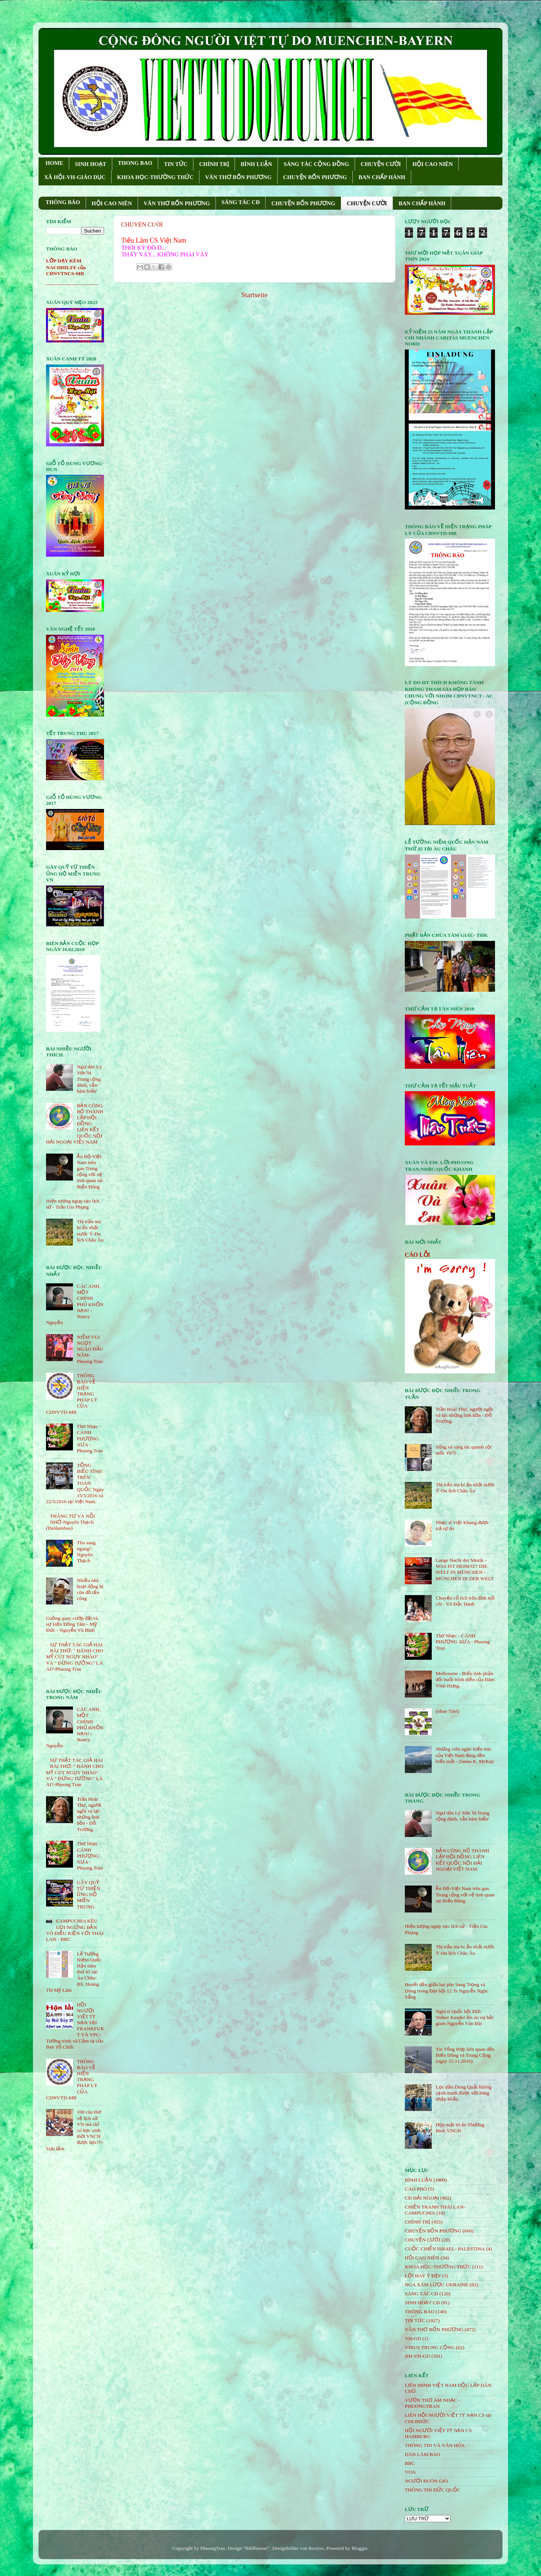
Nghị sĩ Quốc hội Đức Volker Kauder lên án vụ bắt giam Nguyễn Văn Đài (464, 2017)
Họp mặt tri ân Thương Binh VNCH (459, 2127)
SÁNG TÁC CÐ (240, 202)
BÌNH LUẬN (256, 164)
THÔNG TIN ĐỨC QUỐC (433, 2490)
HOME (55, 163)
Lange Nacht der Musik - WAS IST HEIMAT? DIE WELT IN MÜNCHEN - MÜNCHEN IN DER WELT (464, 1569)
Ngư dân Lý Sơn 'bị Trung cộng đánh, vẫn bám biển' (89, 1079)
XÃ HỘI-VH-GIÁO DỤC (75, 177)
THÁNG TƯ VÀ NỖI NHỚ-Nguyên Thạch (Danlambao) (70, 1522)
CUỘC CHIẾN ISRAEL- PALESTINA (445, 2249)
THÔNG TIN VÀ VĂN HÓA (435, 2445)
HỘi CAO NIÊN (422, 2257)
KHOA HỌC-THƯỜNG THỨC (155, 177)
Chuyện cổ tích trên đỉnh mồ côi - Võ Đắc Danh (465, 1601)
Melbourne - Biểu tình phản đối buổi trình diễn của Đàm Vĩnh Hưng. (465, 1679)
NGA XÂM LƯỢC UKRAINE (436, 2284)
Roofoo (316, 2548)
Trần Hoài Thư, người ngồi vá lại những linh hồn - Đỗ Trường (89, 1814)
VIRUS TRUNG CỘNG (430, 2347)
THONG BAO (135, 163)
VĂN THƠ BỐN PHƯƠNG (238, 177)
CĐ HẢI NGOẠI (422, 2198)
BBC (410, 2463)
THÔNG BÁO (63, 202)
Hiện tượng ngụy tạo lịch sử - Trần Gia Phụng (72, 1204)
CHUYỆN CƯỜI (381, 164)
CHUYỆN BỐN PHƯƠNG (315, 177)
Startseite (254, 295)
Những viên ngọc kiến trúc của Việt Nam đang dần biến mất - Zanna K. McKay (464, 1755)
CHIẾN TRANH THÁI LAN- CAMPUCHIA (435, 2210)
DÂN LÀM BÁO (422, 2454)
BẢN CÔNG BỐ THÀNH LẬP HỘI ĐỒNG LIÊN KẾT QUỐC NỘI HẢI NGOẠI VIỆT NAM (462, 1860)
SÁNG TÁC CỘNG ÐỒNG (316, 164)
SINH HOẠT (90, 164)
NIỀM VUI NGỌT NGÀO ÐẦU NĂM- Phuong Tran (90, 1349)
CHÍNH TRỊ (214, 164)
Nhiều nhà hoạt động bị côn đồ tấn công (90, 1589)
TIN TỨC (175, 164)
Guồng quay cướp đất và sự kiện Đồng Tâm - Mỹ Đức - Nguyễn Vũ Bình (72, 1624)
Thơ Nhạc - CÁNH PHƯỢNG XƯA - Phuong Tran (90, 1438)
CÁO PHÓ (416, 2189)
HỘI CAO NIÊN (432, 164)
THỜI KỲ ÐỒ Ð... (143, 247)
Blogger (359, 2548)
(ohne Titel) (447, 1711)
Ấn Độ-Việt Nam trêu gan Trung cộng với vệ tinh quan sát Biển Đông (90, 1171)
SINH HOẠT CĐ (422, 2302)
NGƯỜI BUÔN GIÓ (426, 2481)
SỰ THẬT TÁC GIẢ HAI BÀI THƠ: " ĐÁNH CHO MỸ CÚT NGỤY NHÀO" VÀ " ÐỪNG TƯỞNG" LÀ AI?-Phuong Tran (74, 1657)
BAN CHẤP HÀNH (381, 177)
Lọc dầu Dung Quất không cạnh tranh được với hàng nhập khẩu (463, 2093)
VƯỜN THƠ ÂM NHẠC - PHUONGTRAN (432, 2403)
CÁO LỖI (417, 1255)
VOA (410, 2472)
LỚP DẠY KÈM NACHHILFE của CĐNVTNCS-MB (66, 267)
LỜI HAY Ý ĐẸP (423, 2275)
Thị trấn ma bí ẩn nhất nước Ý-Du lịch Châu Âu (90, 1231)
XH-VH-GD (417, 2356)
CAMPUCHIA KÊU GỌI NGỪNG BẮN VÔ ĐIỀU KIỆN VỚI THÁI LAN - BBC (75, 1930)
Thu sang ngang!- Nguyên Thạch (86, 1552)
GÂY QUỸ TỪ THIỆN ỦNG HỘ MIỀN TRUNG (88, 1894)
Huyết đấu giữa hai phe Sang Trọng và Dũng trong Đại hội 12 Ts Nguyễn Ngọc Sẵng (446, 1990)
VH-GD (413, 2338)
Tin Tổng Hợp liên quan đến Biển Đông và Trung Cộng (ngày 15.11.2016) (464, 2055)
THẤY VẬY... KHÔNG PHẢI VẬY (165, 254)
